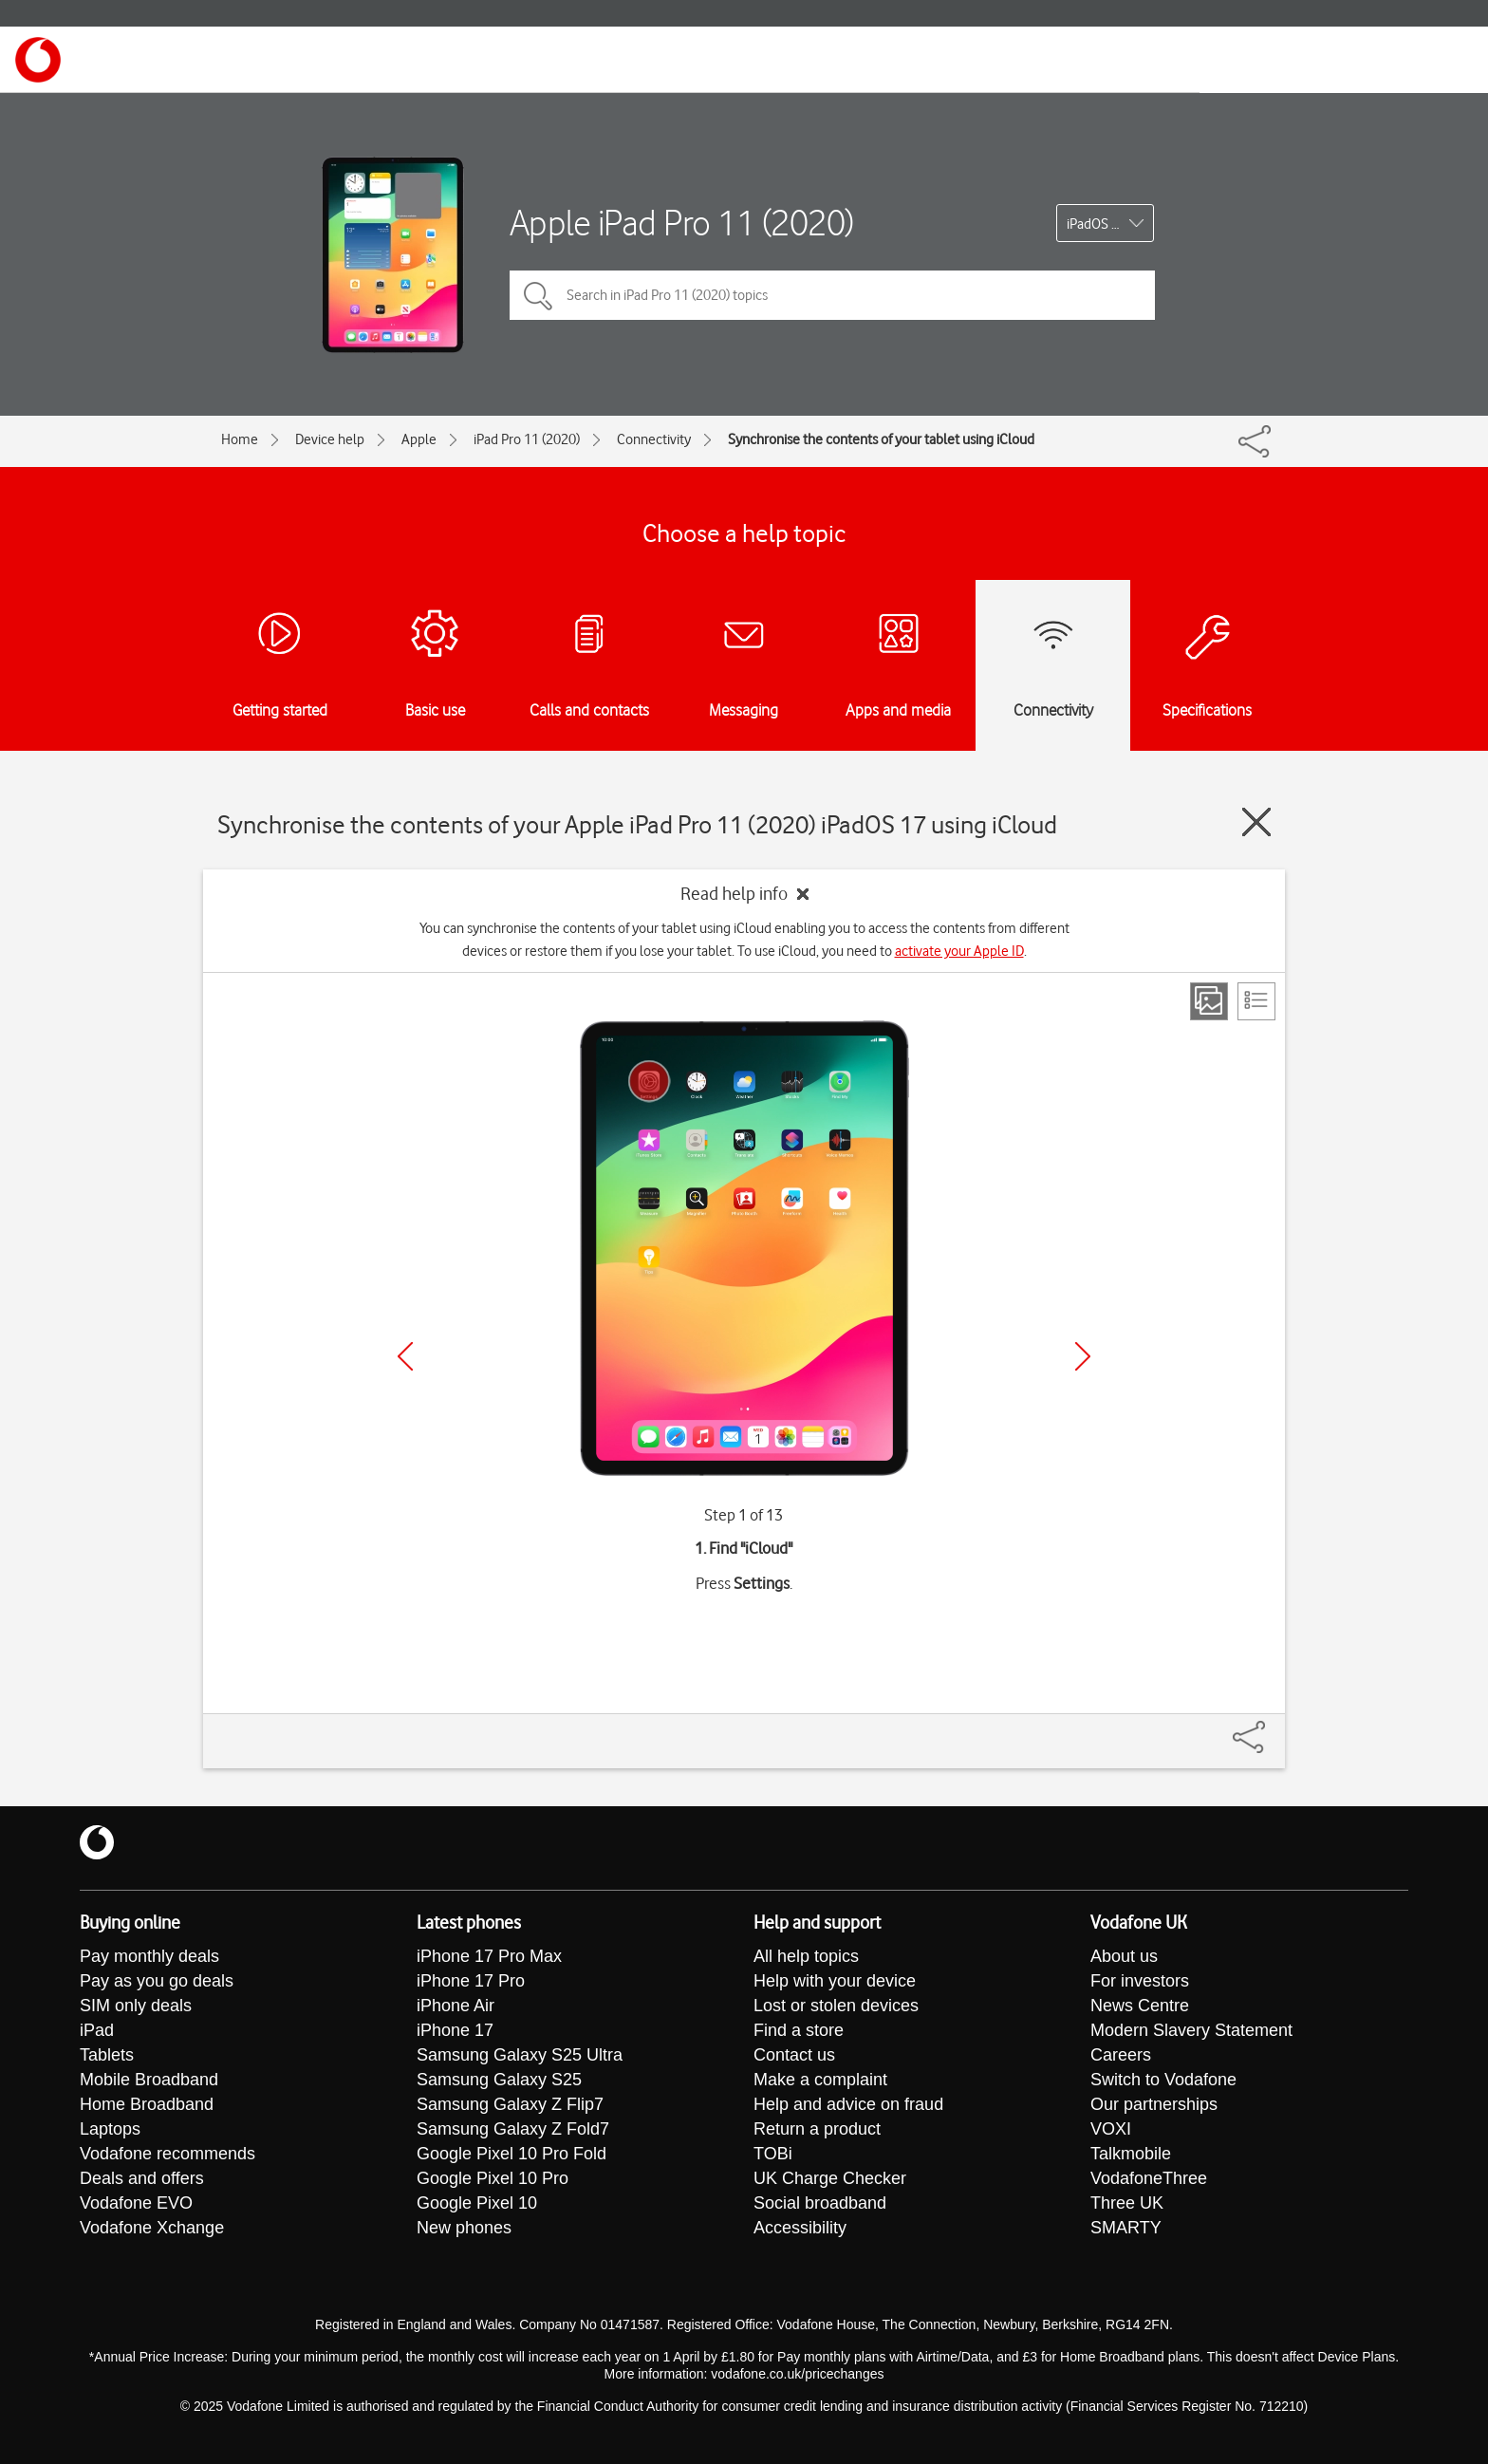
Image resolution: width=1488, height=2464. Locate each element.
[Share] (1271, 1727)
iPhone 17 (455, 2030)
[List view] (1256, 1001)
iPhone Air (455, 2005)
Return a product (817, 2128)
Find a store (798, 2030)
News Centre (1139, 2005)
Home (239, 439)
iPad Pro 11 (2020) (527, 439)
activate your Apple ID (959, 951)
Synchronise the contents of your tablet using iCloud (881, 439)
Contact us (794, 2054)
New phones (464, 2227)
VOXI (1110, 2128)
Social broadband (819, 2202)
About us (1124, 1956)
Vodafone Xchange (152, 2227)
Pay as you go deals (156, 1980)
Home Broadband (147, 2104)
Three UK (1126, 2202)
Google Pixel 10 (477, 2202)
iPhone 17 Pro (471, 1980)
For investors (1139, 1980)
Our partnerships (1154, 2104)
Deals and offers (142, 2178)
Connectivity (654, 439)
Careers (1120, 2054)
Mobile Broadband (149, 2079)
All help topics (806, 1956)
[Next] (1082, 1356)
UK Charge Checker (829, 2178)
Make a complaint (820, 2079)
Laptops (110, 2128)
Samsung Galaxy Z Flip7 (510, 2104)
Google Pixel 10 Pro (492, 2178)
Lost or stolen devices (836, 2005)
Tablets (107, 2054)
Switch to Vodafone (1163, 2079)
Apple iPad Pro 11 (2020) (682, 222)
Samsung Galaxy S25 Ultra (520, 2054)
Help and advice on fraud (848, 2104)
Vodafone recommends (167, 2153)
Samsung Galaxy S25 (499, 2079)
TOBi (772, 2153)
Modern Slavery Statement (1191, 2030)
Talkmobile (1130, 2153)
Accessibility (799, 2227)
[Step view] (1209, 1001)
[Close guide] (1256, 822)
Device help (329, 439)
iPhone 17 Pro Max (489, 1956)
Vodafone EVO (136, 2202)
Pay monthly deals (149, 1956)
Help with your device (834, 1980)
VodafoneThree (1148, 2178)
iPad (97, 2030)
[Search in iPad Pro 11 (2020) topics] (832, 295)
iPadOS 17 (1096, 224)
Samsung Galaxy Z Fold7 (513, 2128)
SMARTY (1126, 2227)
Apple (419, 439)
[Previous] (405, 1356)
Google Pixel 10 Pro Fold (511, 2153)
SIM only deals (136, 2005)
